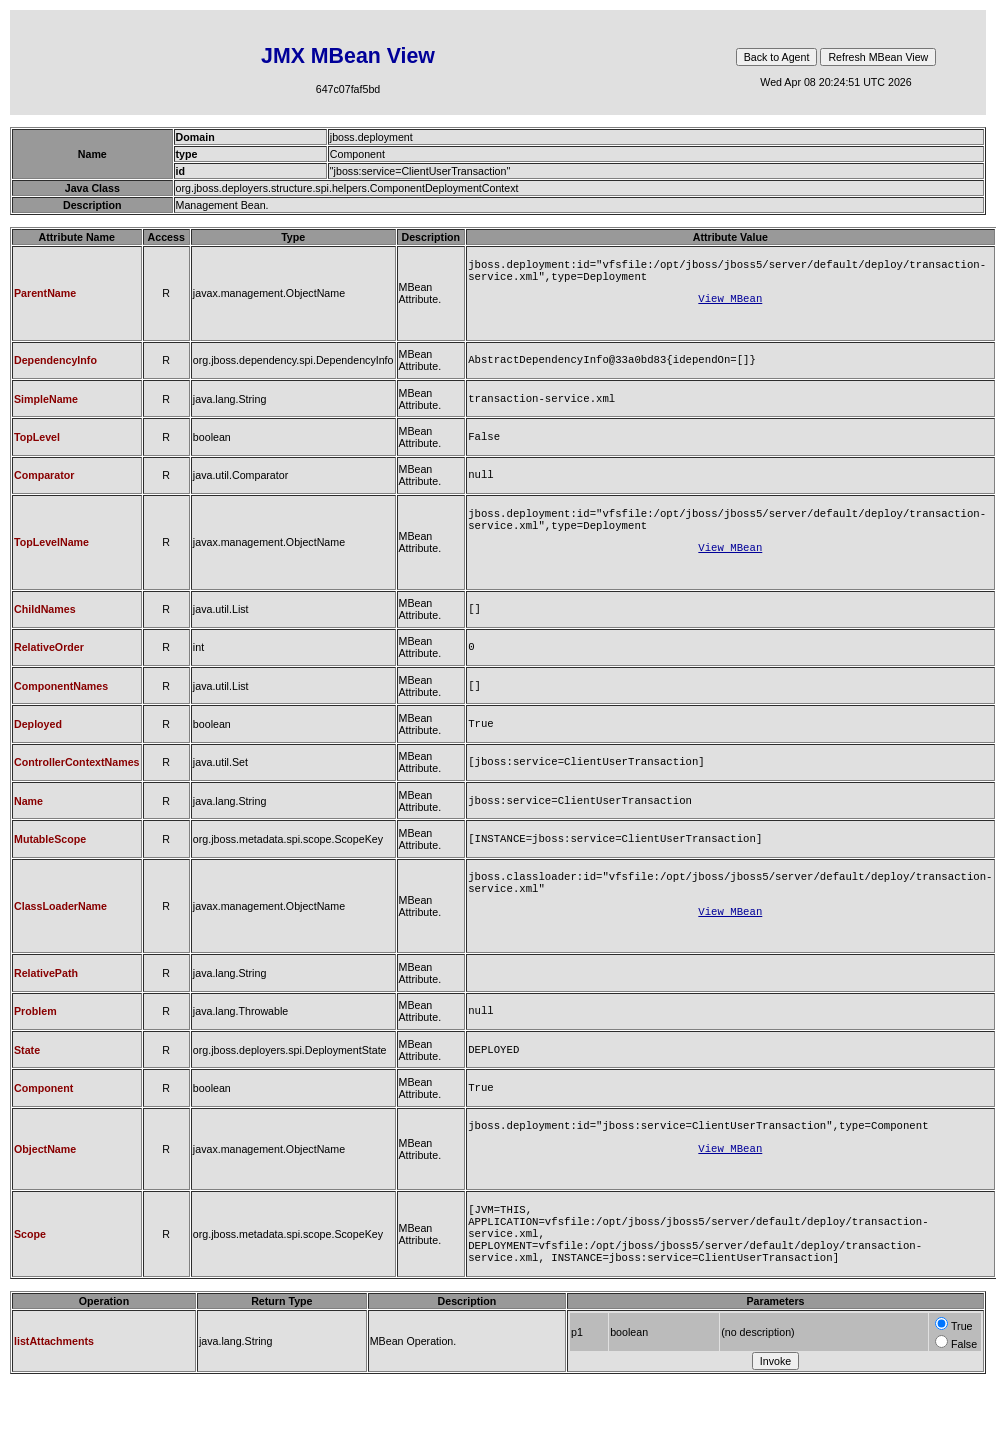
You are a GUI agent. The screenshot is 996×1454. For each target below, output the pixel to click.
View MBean (730, 304)
